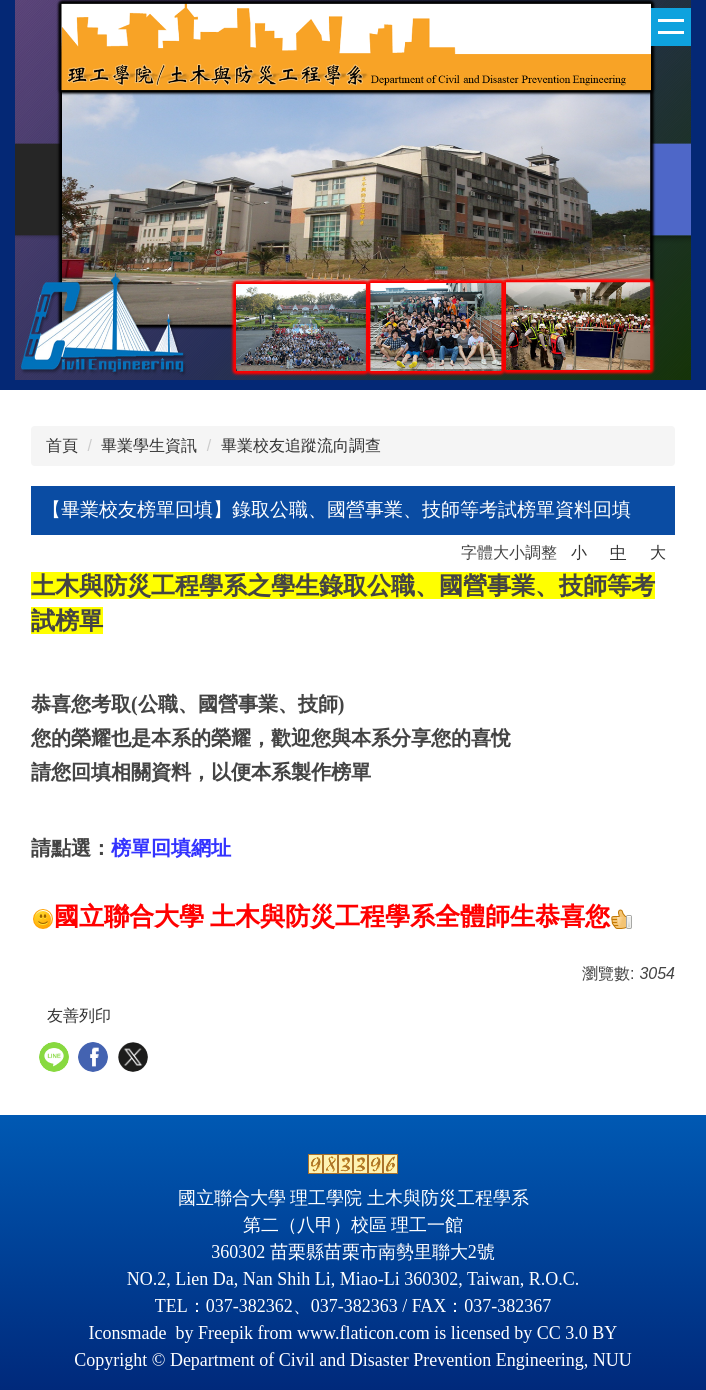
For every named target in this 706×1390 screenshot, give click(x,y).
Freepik (225, 1333)
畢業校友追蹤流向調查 (301, 445)
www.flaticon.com (363, 1333)
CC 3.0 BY (577, 1333)
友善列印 (79, 1015)
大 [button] (658, 552)
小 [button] (579, 552)
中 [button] (618, 552)
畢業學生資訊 (149, 445)
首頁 (62, 445)
